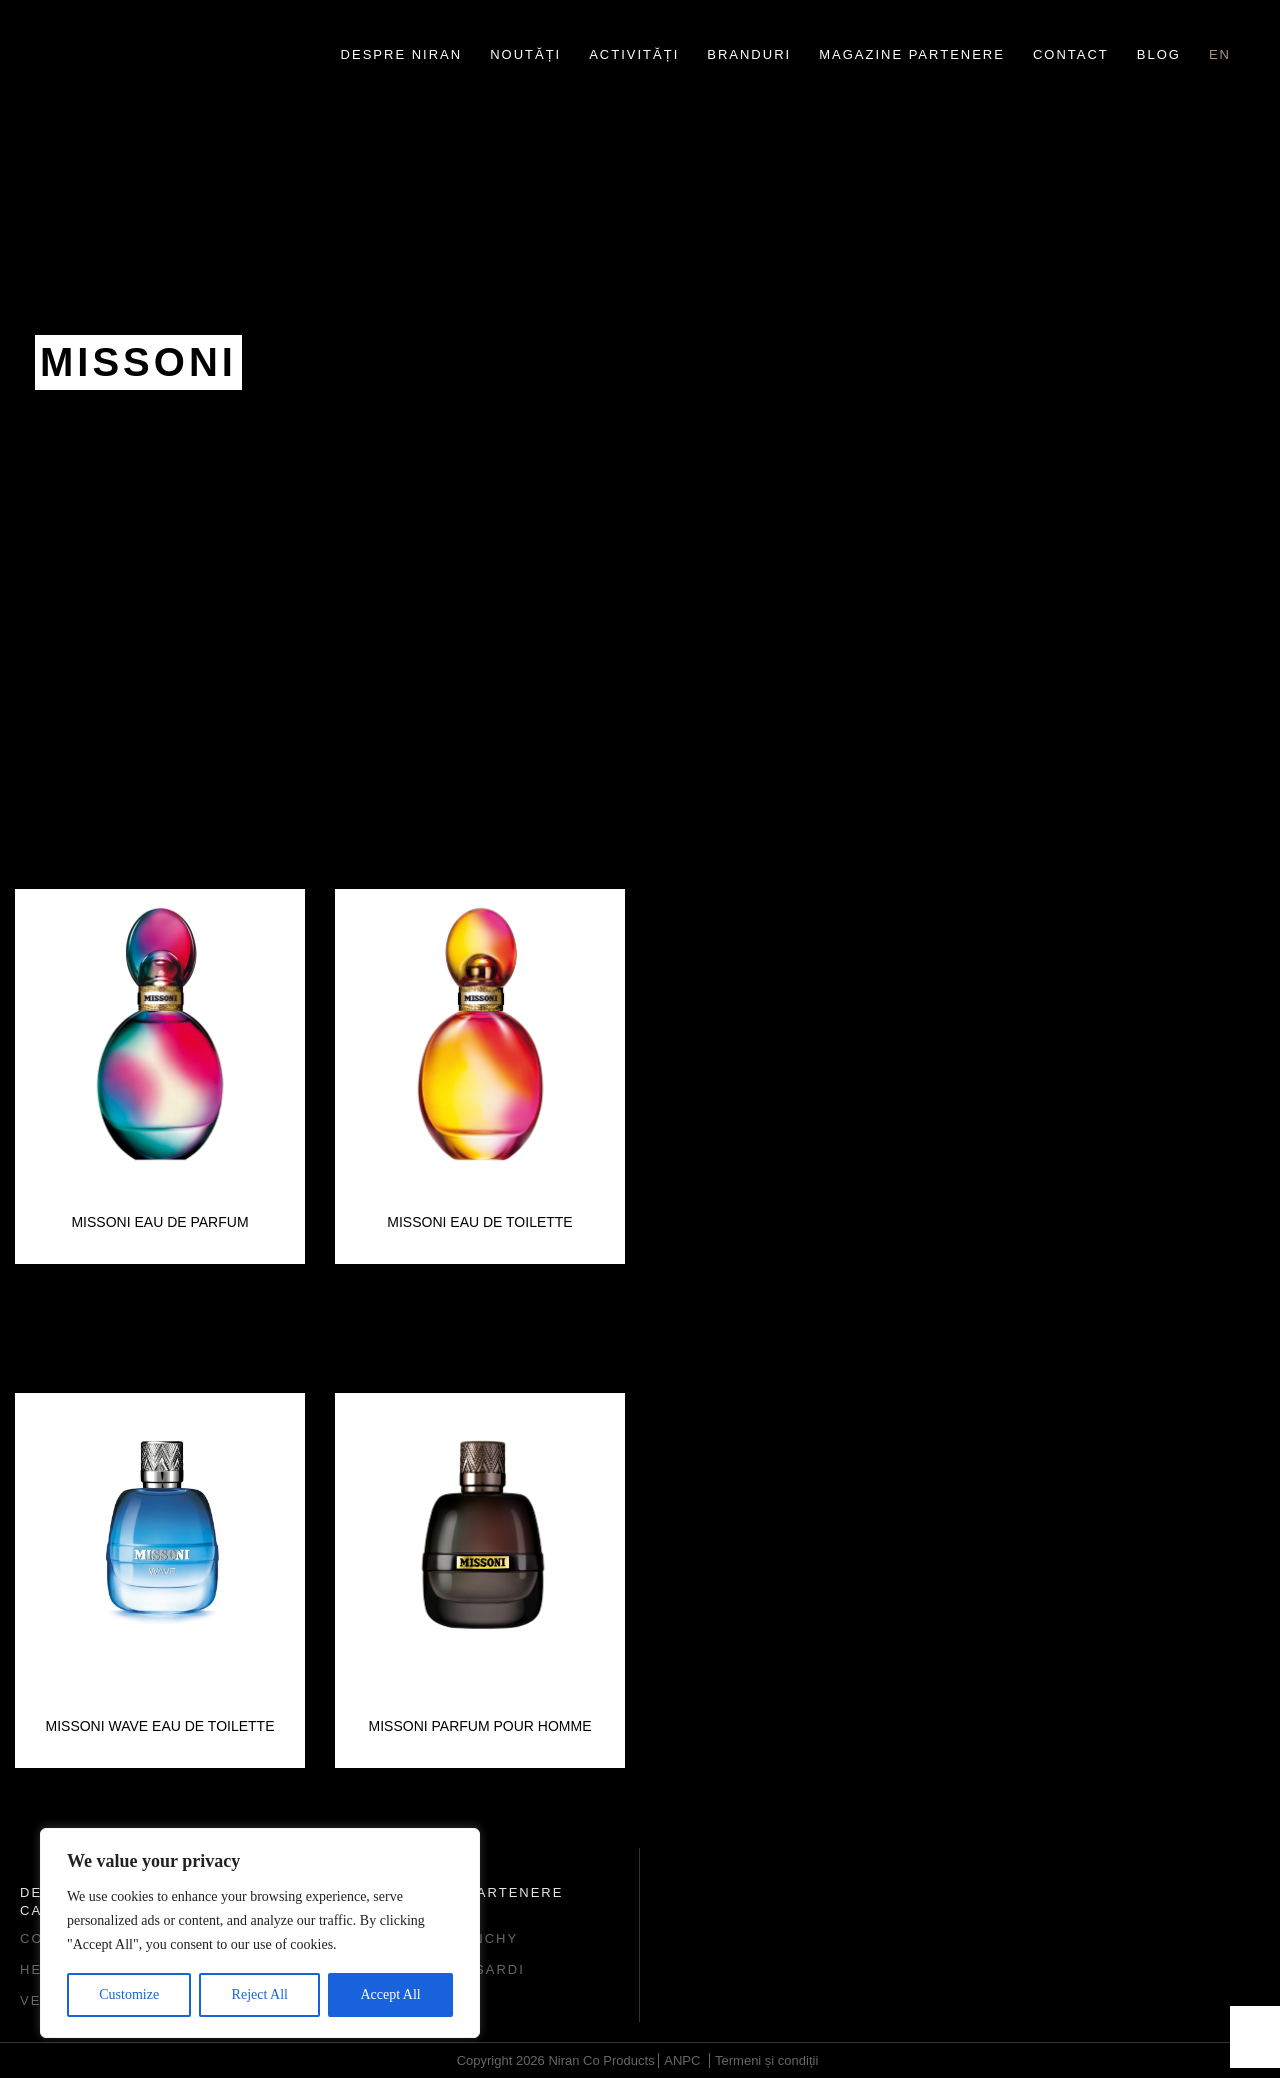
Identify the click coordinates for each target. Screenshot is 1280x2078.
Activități (634, 54)
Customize (129, 1994)
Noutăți (525, 54)
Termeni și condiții (766, 2060)
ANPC (682, 2060)
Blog (1159, 54)
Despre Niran (402, 54)
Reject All (260, 1994)
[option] (160, 1076)
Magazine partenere (912, 54)
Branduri (749, 54)
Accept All (390, 1994)
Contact (1071, 54)
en (1220, 54)
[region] (260, 1933)
